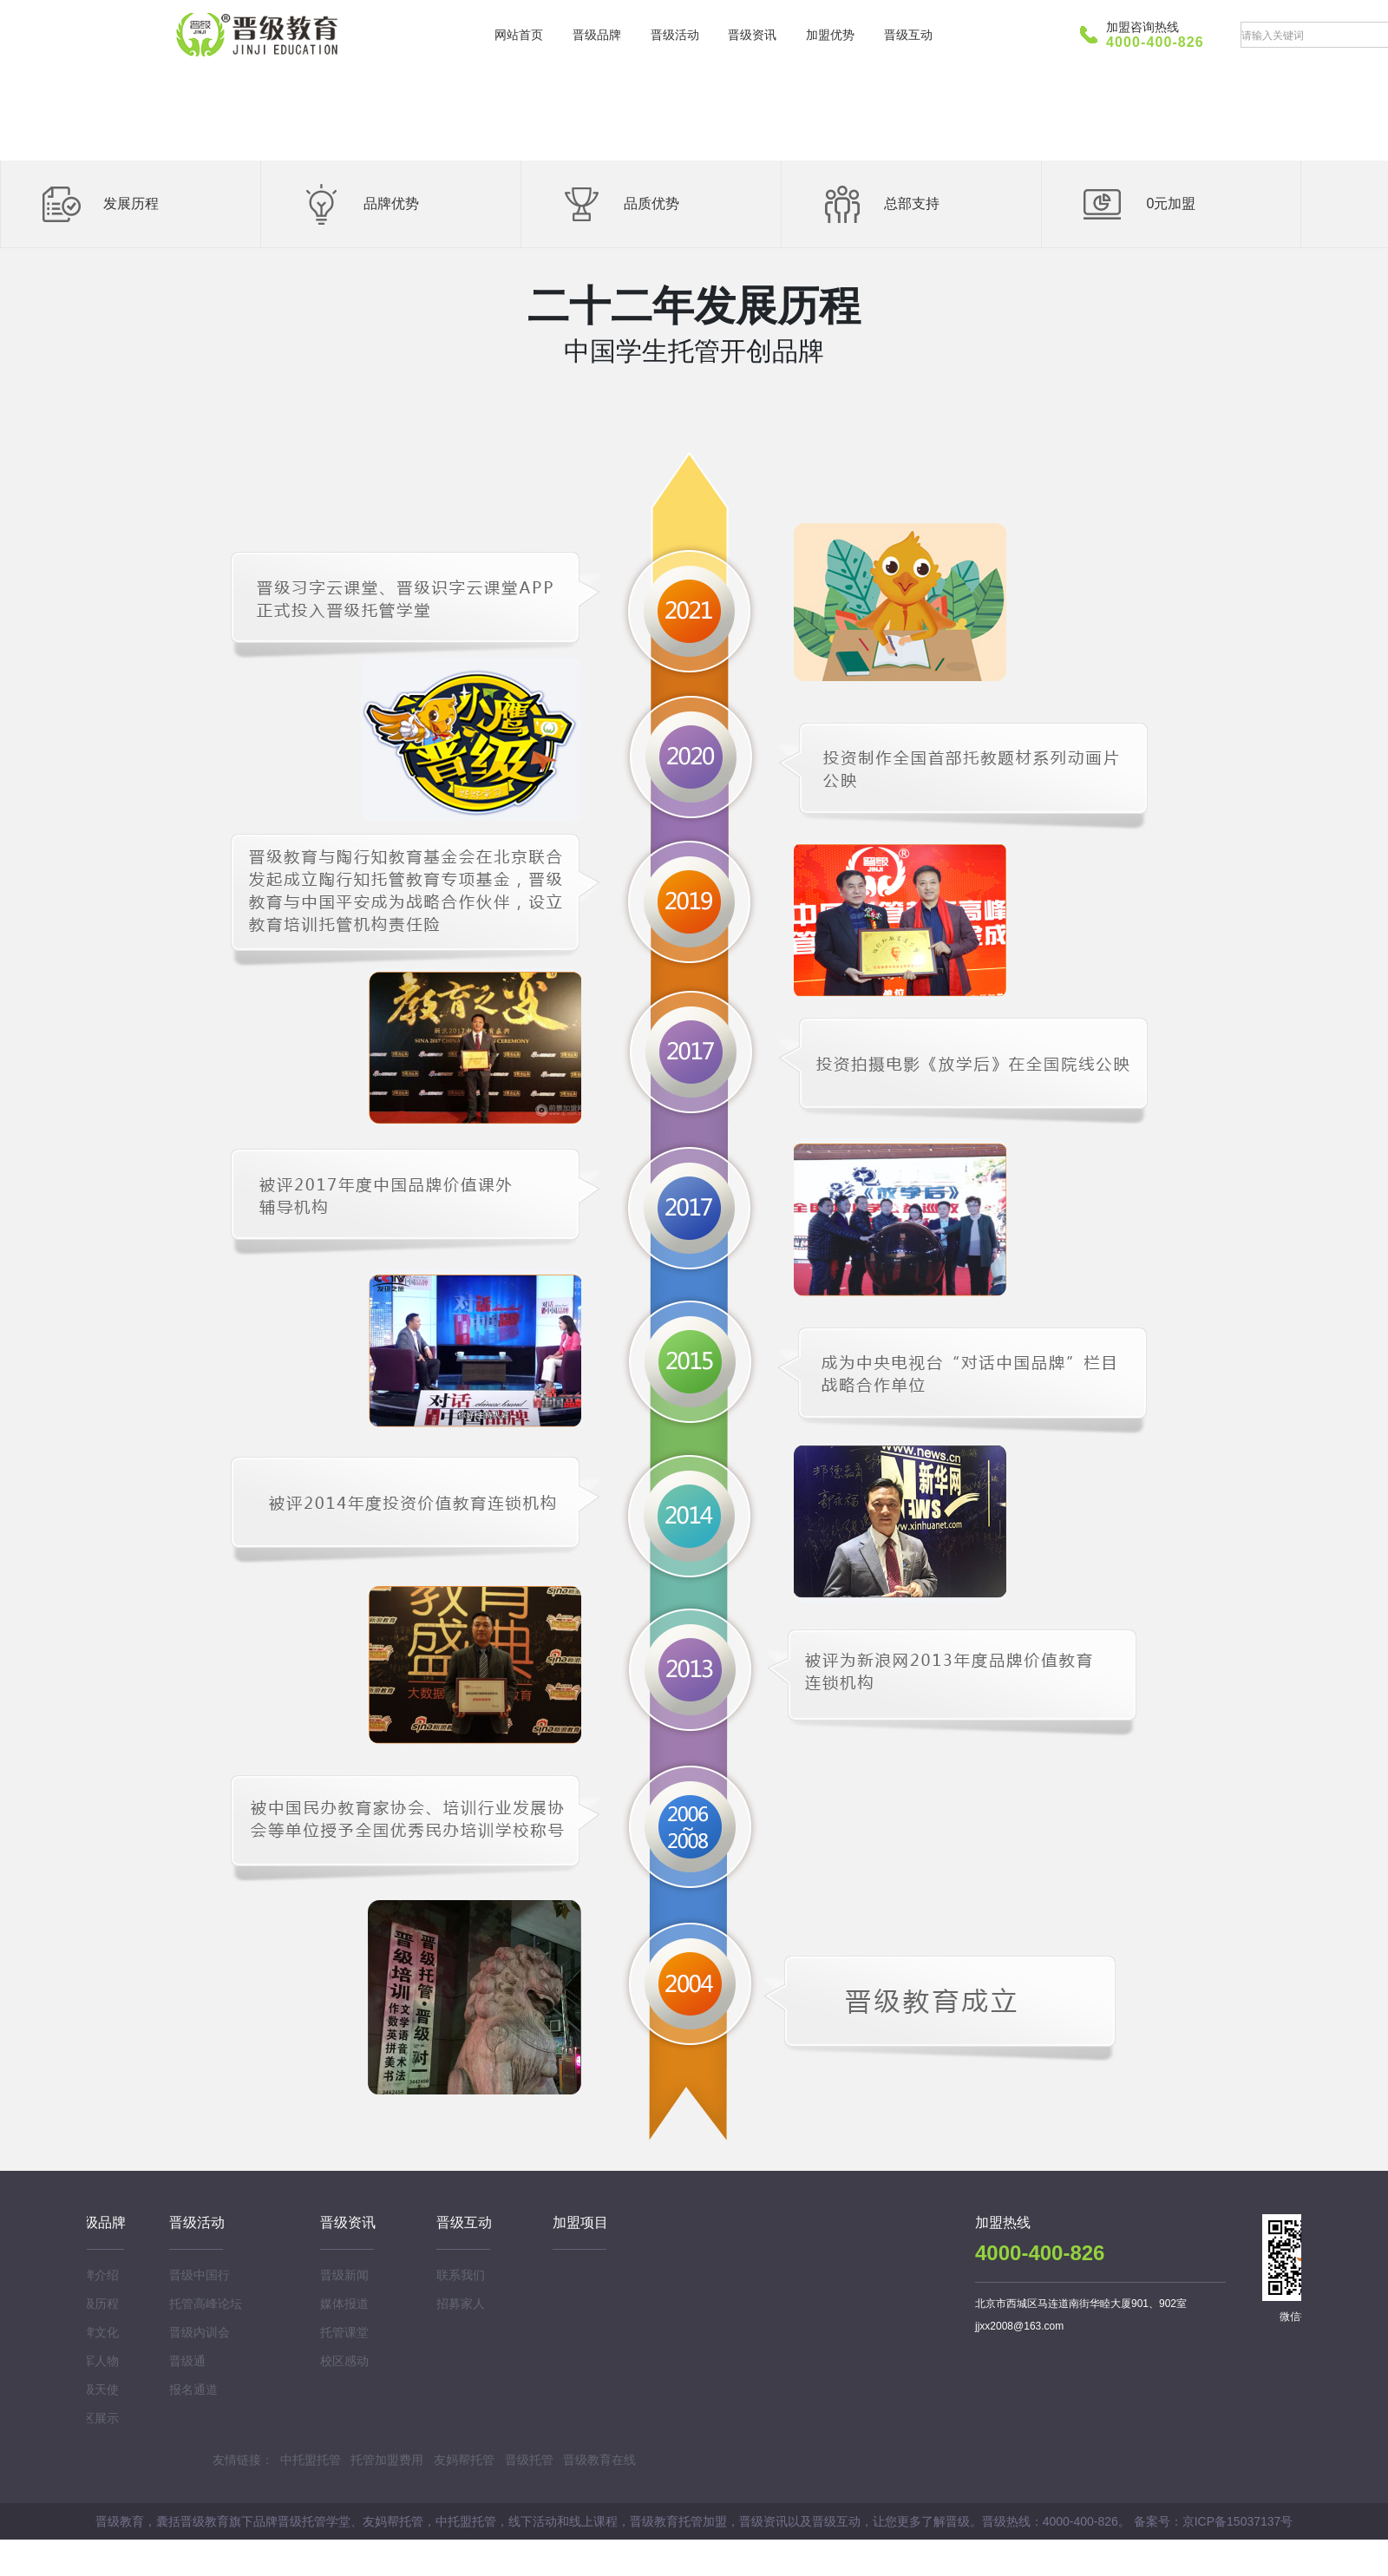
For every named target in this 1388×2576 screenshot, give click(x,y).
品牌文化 (94, 2332)
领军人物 (94, 2361)
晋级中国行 (199, 2275)
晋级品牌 (597, 35)
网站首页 (518, 35)
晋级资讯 (752, 35)
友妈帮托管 (464, 2460)
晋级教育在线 (599, 2460)
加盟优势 (830, 35)
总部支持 (912, 203)
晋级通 (187, 2361)
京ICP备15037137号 (1237, 2521)
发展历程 (131, 203)
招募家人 (460, 2304)
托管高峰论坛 (205, 2304)
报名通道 (193, 2389)
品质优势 (651, 203)
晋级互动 (908, 35)
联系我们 (460, 2275)
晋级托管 (529, 2460)
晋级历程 (94, 2304)
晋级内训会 (199, 2332)
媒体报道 (344, 2304)
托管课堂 (344, 2332)
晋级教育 (260, 34)
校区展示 (94, 2418)
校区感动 (344, 2361)
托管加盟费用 (386, 2460)
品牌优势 (391, 203)
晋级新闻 (344, 2275)
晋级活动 (675, 35)
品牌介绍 (94, 2275)
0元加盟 (1171, 203)
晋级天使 (94, 2389)
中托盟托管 (310, 2460)
